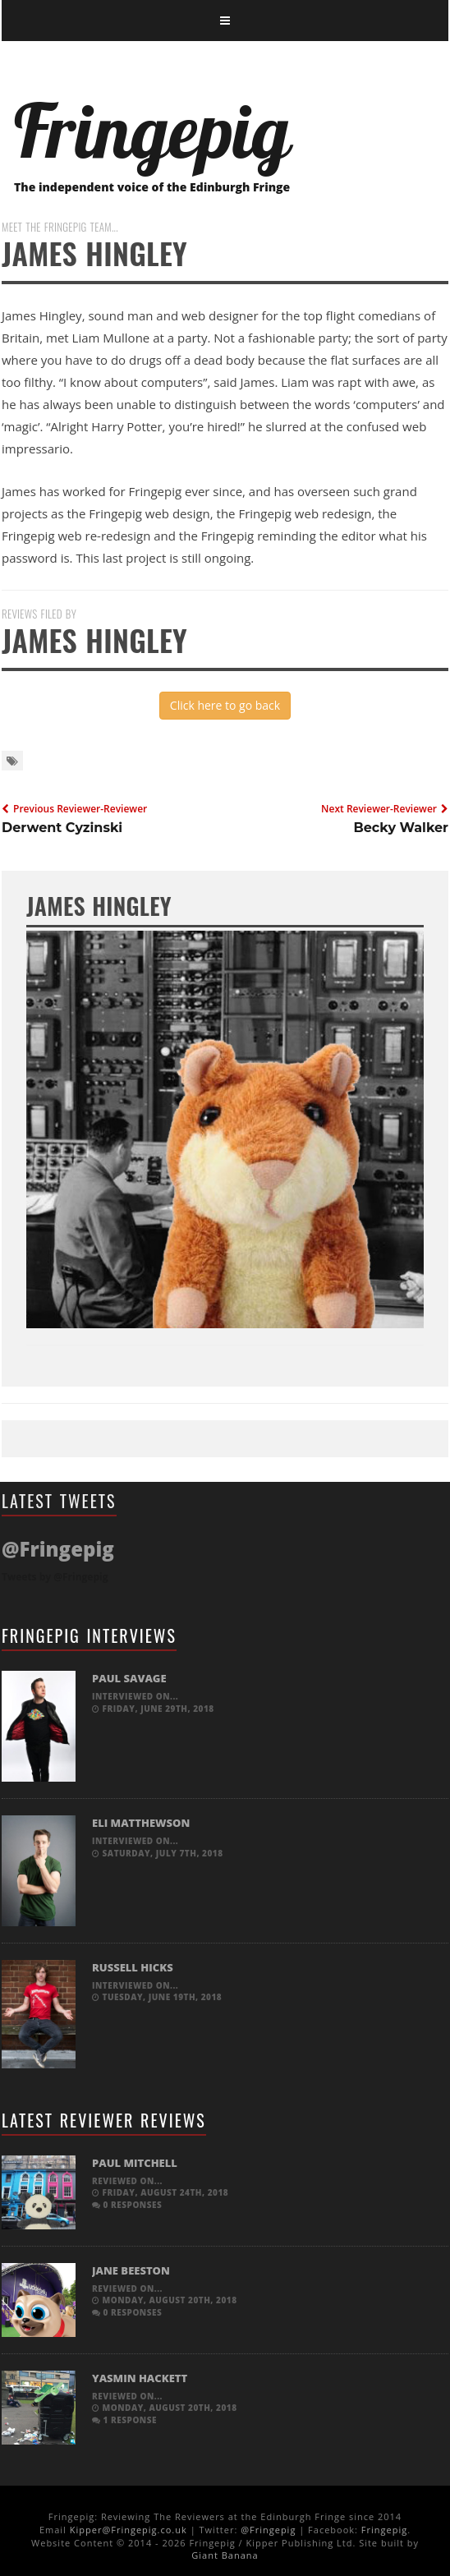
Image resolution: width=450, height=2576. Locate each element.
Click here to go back (225, 705)
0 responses (127, 2204)
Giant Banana (224, 2555)
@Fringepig (268, 2529)
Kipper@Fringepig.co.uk (128, 2529)
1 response (124, 2420)
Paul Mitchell (134, 2162)
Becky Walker (401, 827)
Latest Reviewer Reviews (104, 2120)
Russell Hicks (132, 1967)
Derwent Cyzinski (62, 827)
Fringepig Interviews (89, 1635)
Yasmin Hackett (139, 2378)
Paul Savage (129, 1678)
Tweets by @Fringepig (55, 1577)
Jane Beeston (131, 2270)
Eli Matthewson (141, 1822)
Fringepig (384, 2529)
